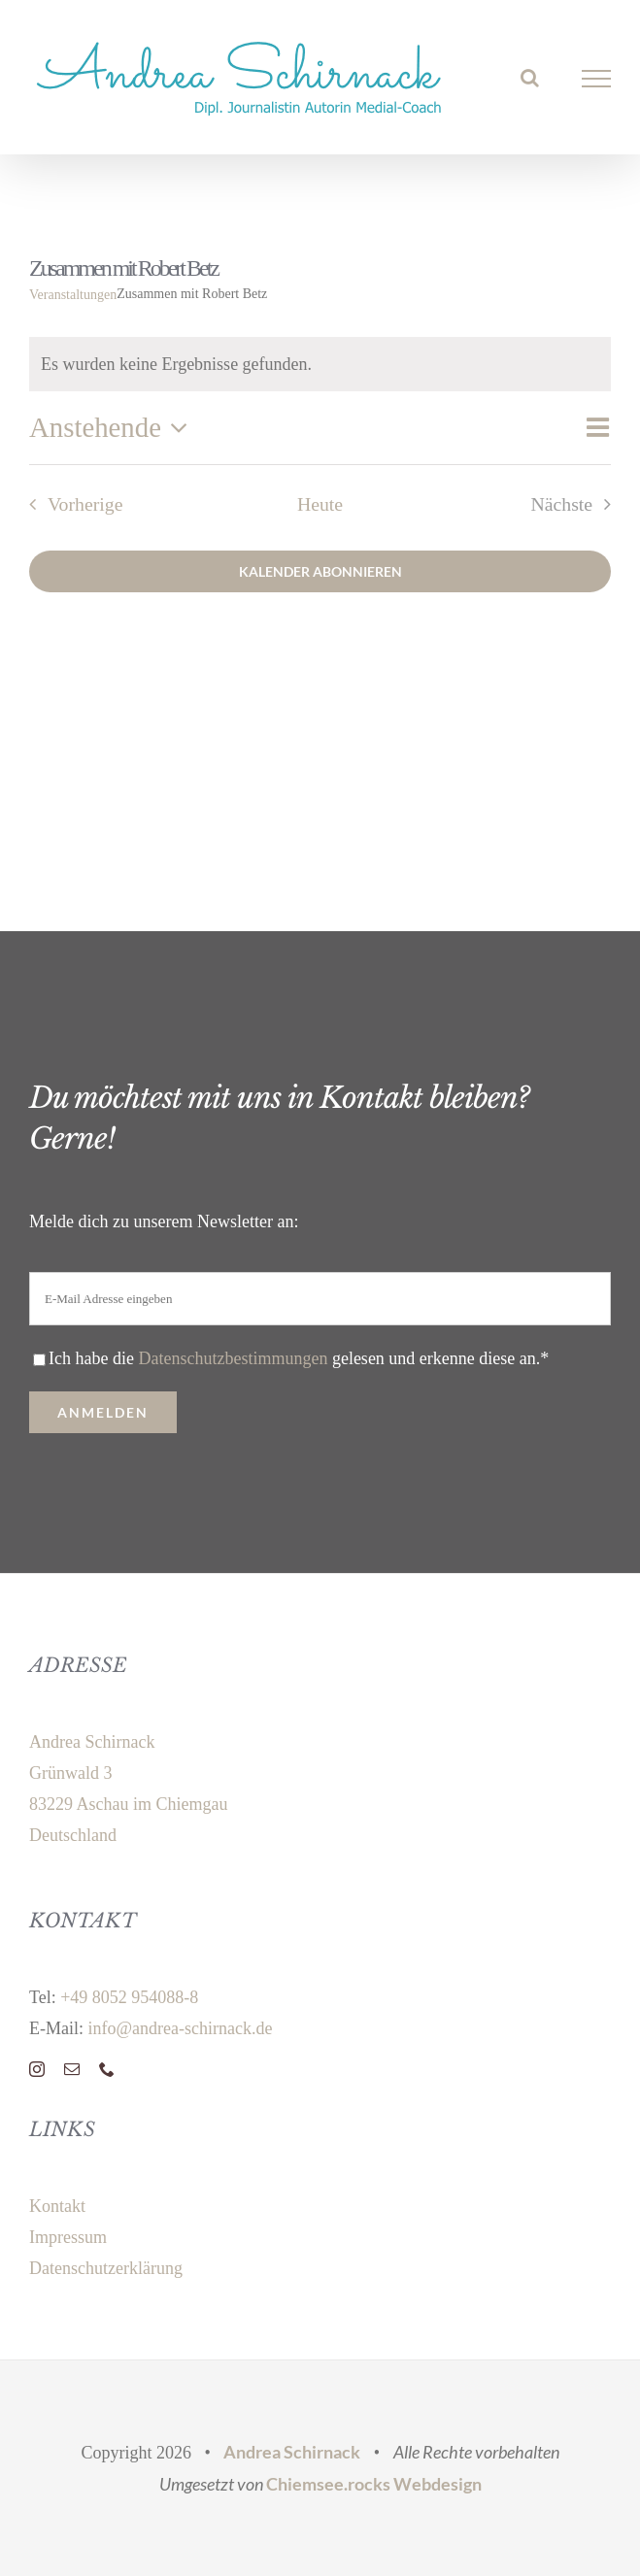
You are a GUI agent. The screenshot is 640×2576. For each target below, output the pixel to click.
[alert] (320, 364)
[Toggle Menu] (596, 78)
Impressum (68, 2237)
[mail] (72, 2069)
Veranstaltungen (73, 294)
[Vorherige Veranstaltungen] (69, 503)
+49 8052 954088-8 (129, 1997)
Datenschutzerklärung (106, 2268)
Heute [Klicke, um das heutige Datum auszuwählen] (320, 504)
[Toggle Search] (530, 77)
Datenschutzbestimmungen (232, 1358)
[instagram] (37, 2069)
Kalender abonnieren (320, 571)
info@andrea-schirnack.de (179, 2028)
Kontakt (57, 2206)
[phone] (107, 2069)
